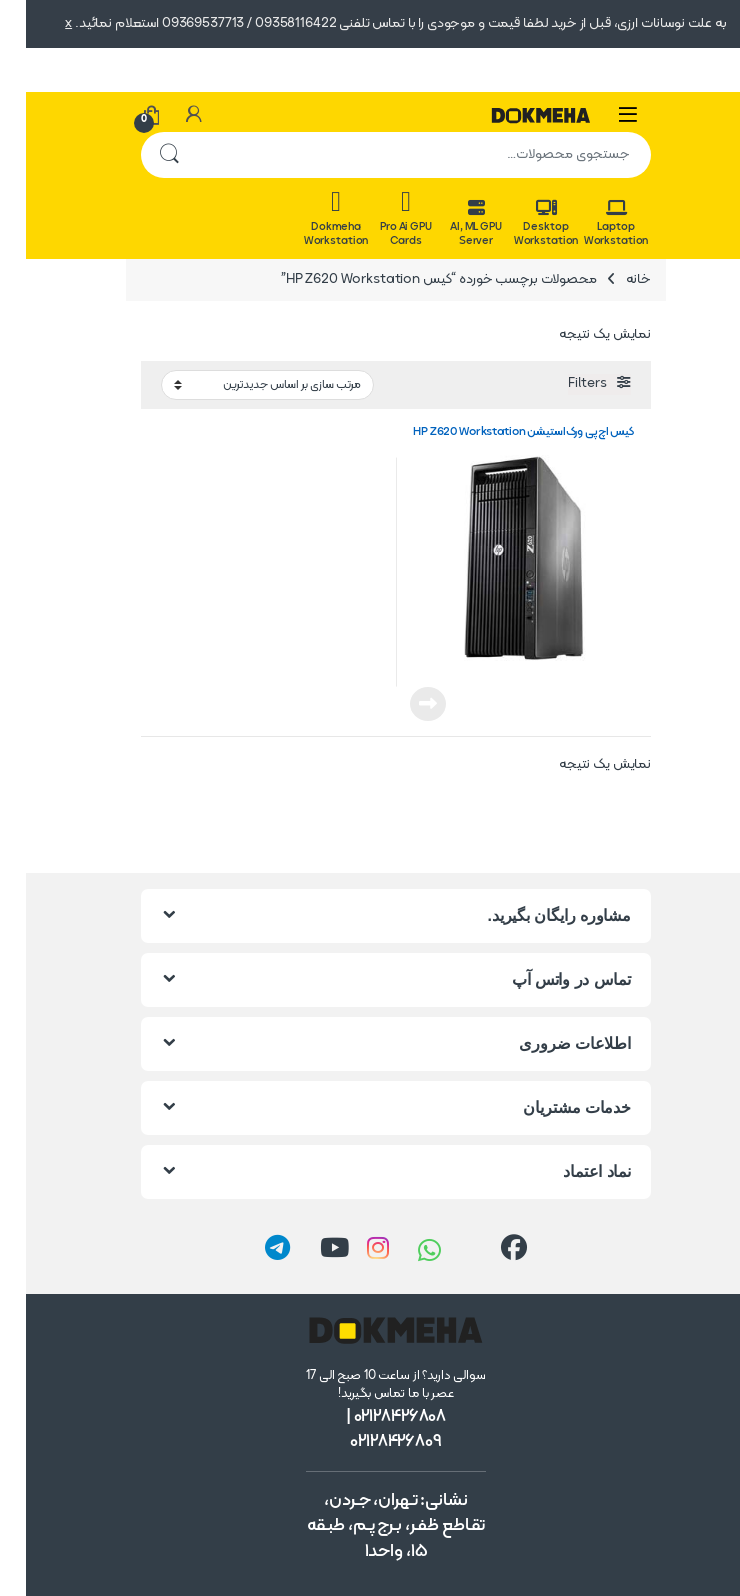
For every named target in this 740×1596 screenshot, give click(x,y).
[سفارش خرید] (241, 385)
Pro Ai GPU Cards (380, 218)
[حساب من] (168, 115)
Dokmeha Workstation (310, 218)
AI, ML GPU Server (450, 224)
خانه (612, 279)
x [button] (42, 23)
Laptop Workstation (590, 224)
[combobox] (398, 155)
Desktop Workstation (520, 224)
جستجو (143, 155)
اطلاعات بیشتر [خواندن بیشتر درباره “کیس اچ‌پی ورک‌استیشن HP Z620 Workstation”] (402, 704)
